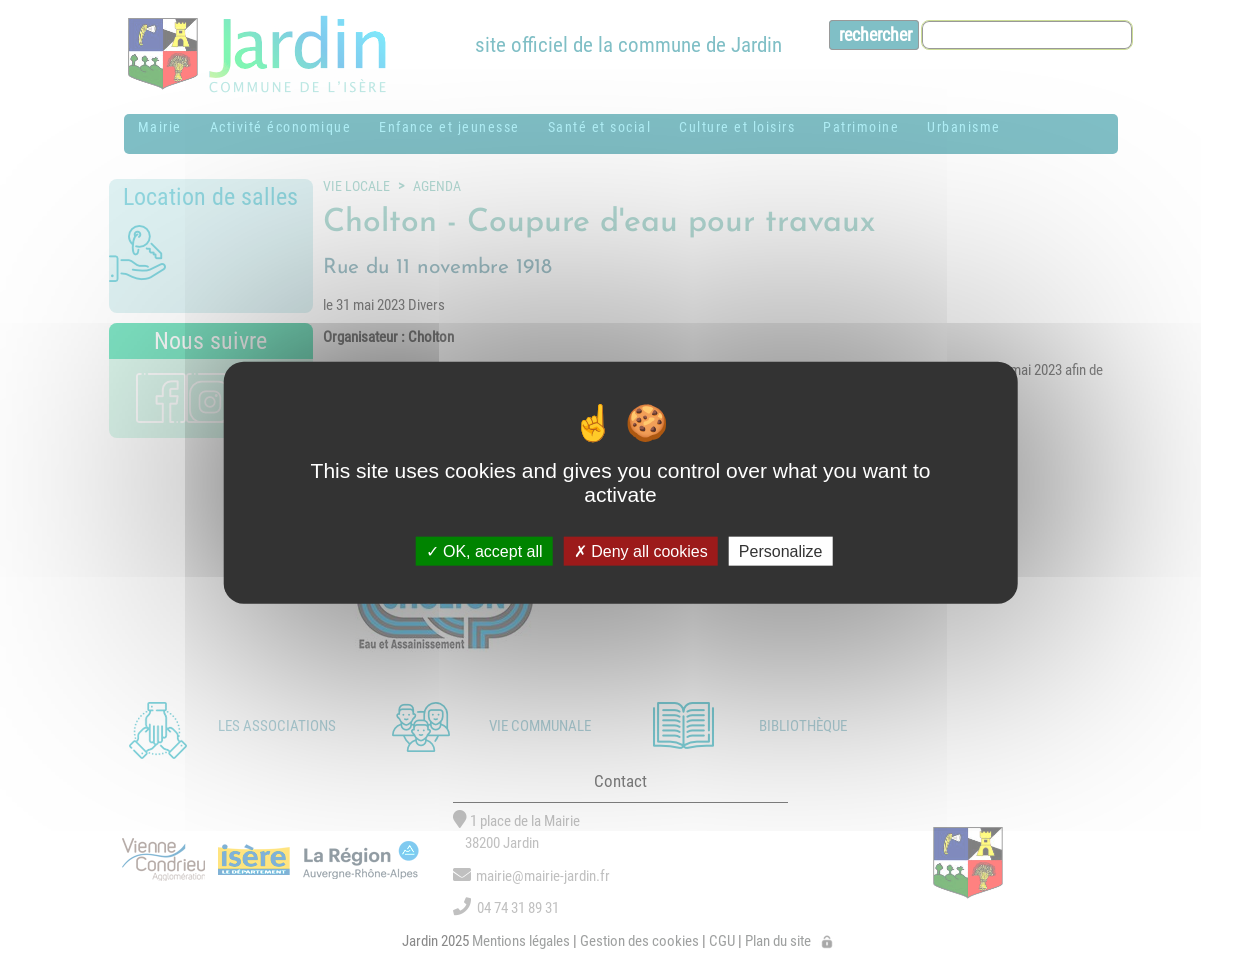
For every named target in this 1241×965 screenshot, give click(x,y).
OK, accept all (484, 551)
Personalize (781, 551)
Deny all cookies (641, 551)
